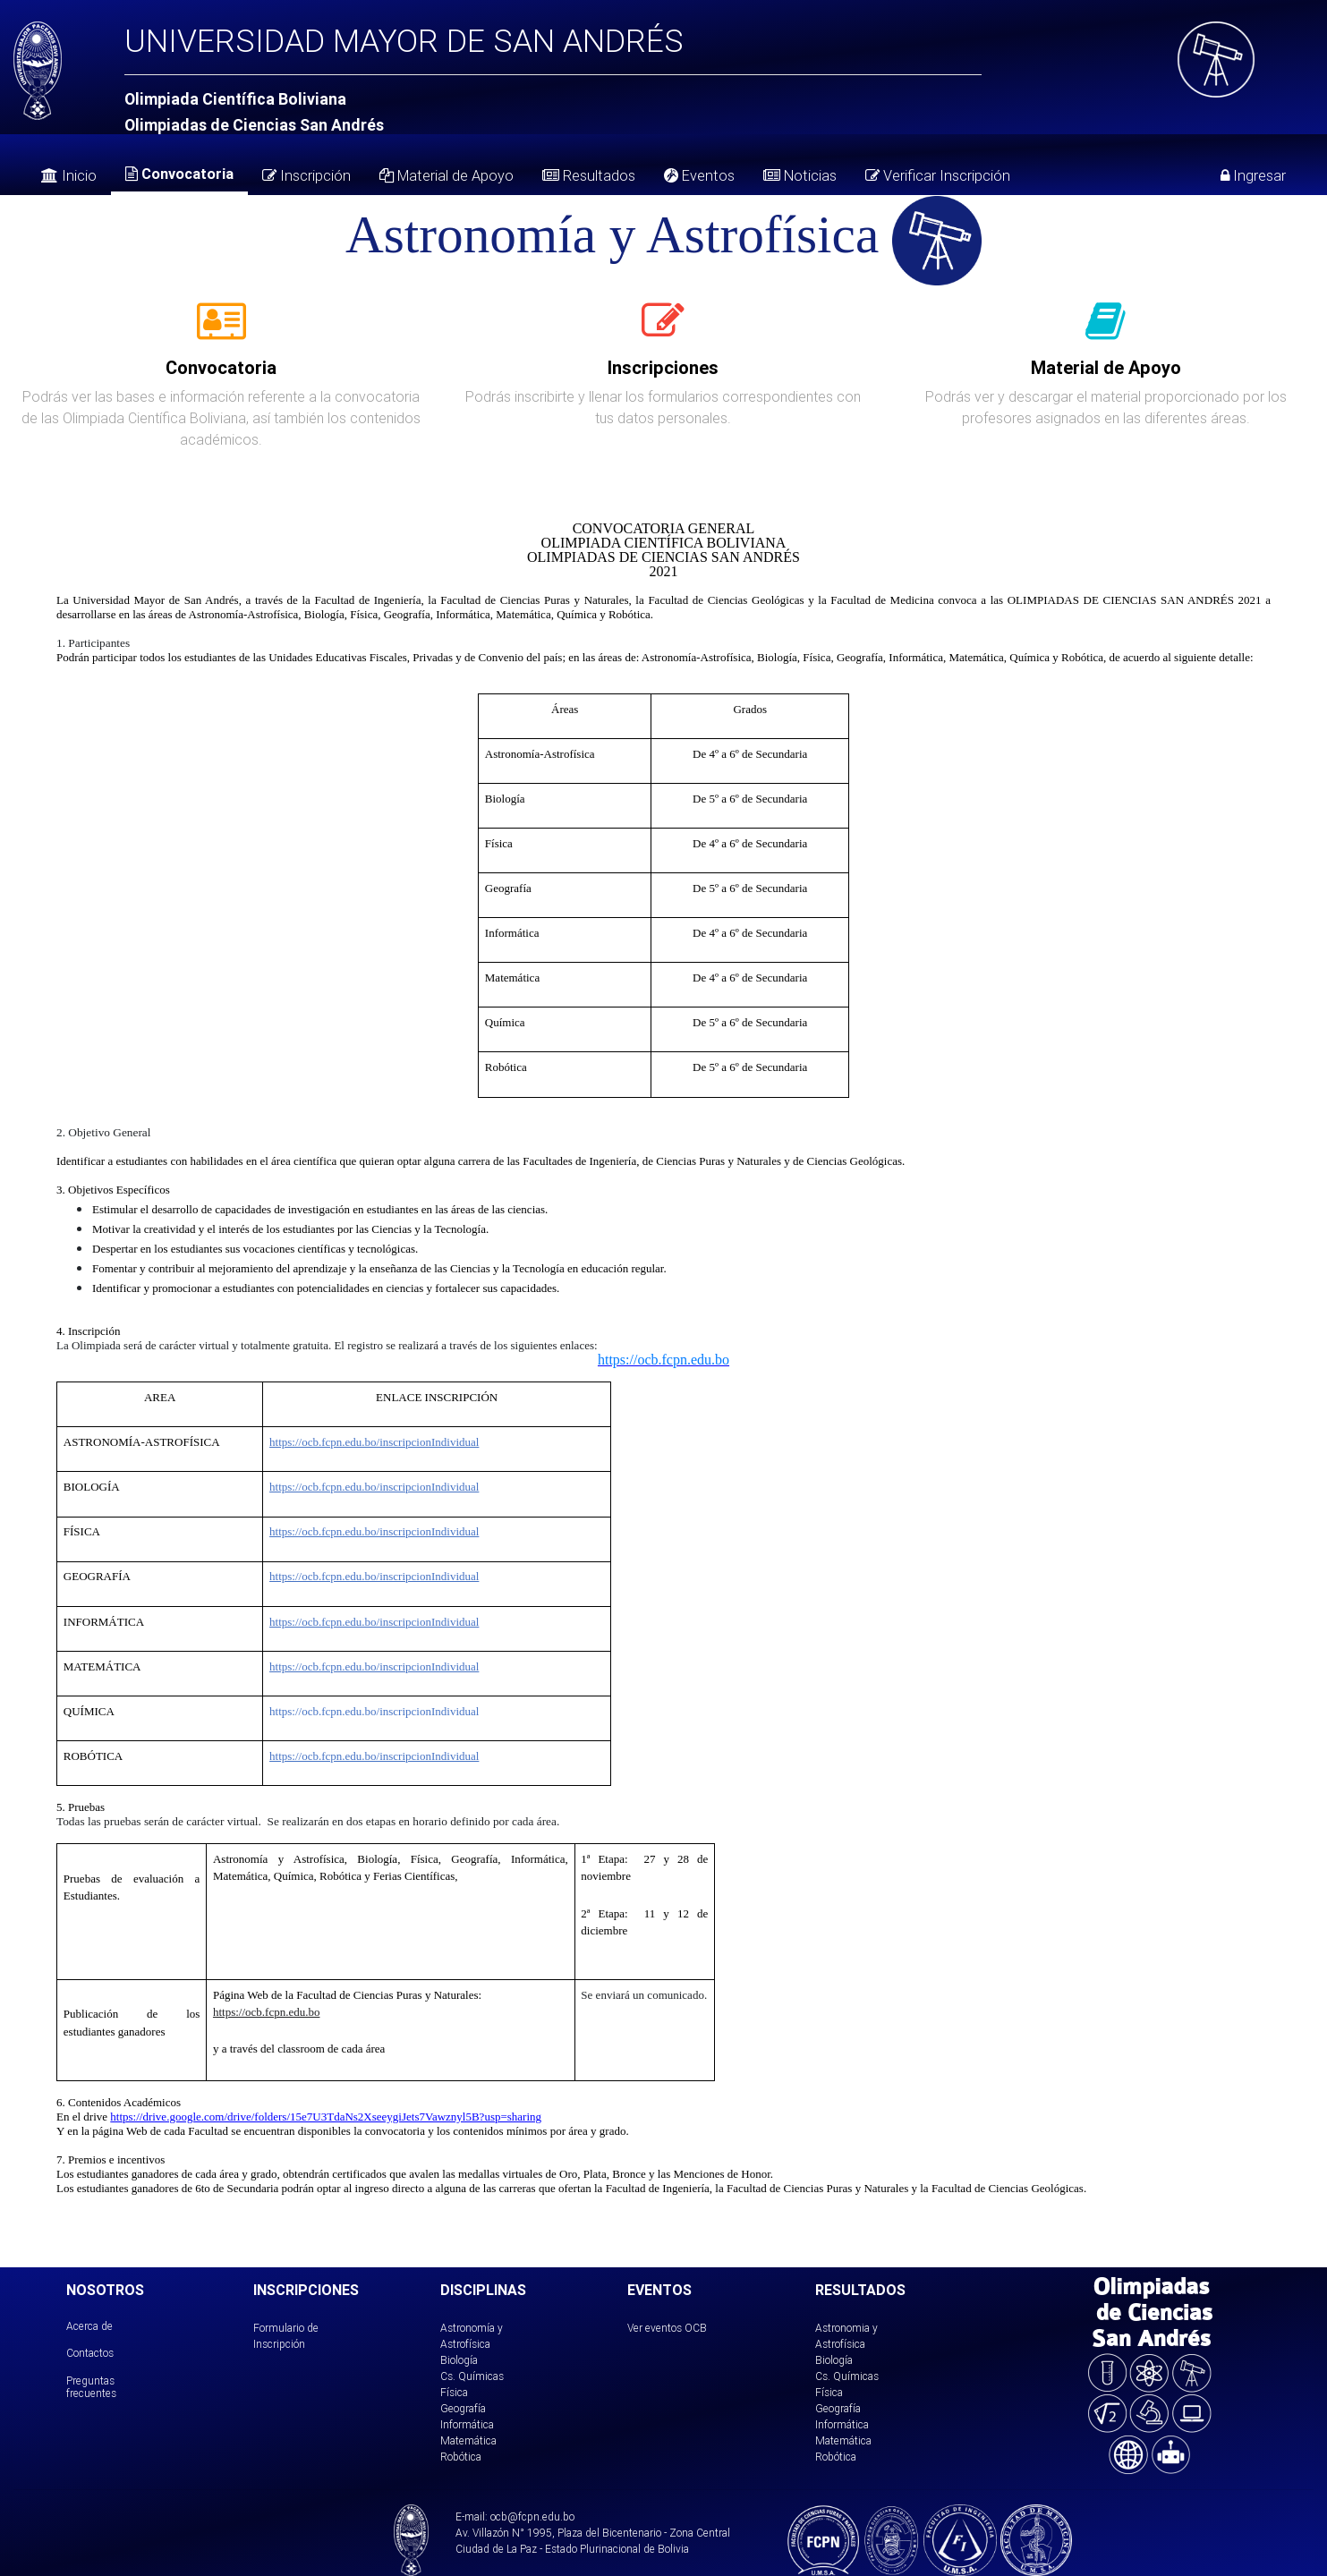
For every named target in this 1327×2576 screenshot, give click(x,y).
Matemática (468, 2440)
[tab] (221, 331)
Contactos (90, 2352)
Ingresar (1253, 175)
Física (454, 2392)
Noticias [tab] (800, 175)
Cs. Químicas (472, 2376)
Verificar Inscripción (937, 175)
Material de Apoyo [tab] (446, 175)
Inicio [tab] (69, 175)
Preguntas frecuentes (91, 2387)
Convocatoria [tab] (179, 174)
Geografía (463, 2408)
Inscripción (306, 175)
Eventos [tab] (699, 175)
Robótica (460, 2456)
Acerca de (89, 2326)
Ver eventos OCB (667, 2327)
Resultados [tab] (588, 175)
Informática (467, 2424)
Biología (459, 2360)
